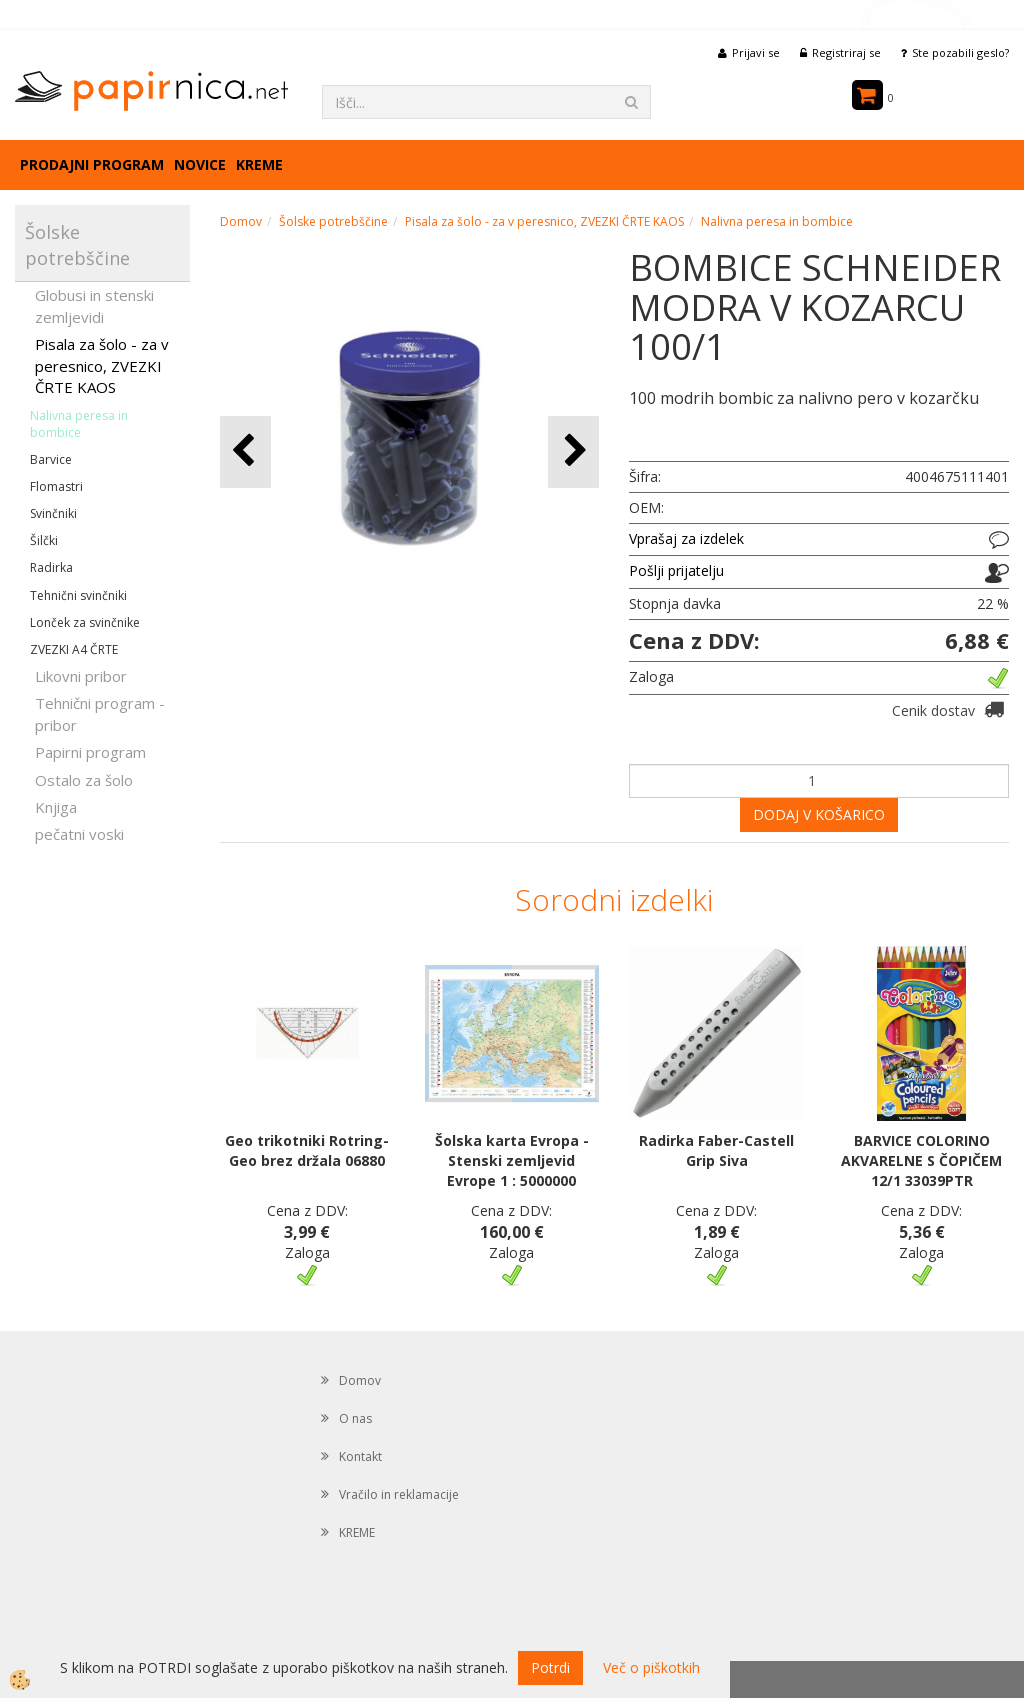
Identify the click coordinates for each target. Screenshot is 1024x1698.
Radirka (51, 567)
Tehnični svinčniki (78, 595)
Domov (241, 221)
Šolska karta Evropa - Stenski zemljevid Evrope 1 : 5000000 (512, 1160)
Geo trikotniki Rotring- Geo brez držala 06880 (307, 1150)
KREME (259, 164)
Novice (200, 164)
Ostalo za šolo (84, 780)
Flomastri (56, 486)
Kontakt (360, 1456)
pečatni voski (79, 834)
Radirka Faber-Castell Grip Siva (716, 1150)
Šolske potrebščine (333, 221)
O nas (355, 1418)
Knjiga (56, 807)
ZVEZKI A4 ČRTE (74, 649)
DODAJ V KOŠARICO (819, 814)
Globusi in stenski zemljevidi (94, 305)
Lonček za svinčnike (85, 622)
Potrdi (550, 1667)
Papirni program (90, 752)
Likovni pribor (81, 676)
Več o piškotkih (651, 1667)
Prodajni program (92, 164)
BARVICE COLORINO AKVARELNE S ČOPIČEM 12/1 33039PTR (921, 1160)
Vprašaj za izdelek (686, 538)
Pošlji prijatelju (676, 570)
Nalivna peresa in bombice (79, 424)
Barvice (51, 459)
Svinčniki (53, 513)
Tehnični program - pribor (100, 713)
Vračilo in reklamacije (399, 1494)
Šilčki (44, 540)
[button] (573, 451)
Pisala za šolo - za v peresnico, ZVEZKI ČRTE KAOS (102, 365)
